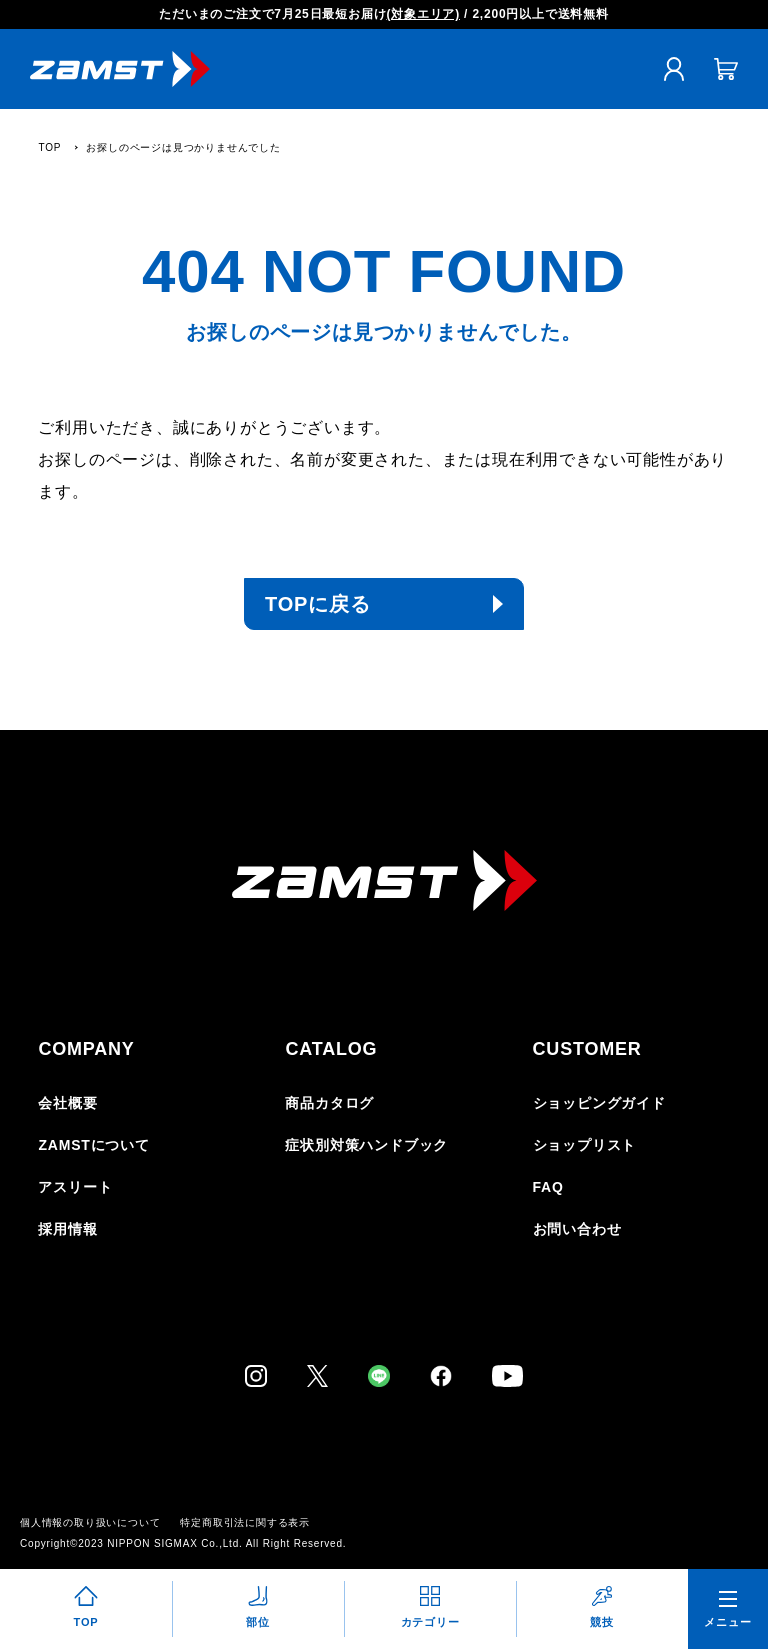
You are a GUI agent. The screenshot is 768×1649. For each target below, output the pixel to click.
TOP (49, 147)
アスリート (75, 1187)
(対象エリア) (423, 14)
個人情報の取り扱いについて (90, 1522)
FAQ (548, 1187)
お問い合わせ (577, 1229)
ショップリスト (585, 1145)
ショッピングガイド (599, 1103)
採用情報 (67, 1229)
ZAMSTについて (93, 1145)
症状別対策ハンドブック (366, 1145)
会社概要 (67, 1103)
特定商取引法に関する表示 (245, 1522)
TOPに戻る (318, 604)
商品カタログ (329, 1103)
